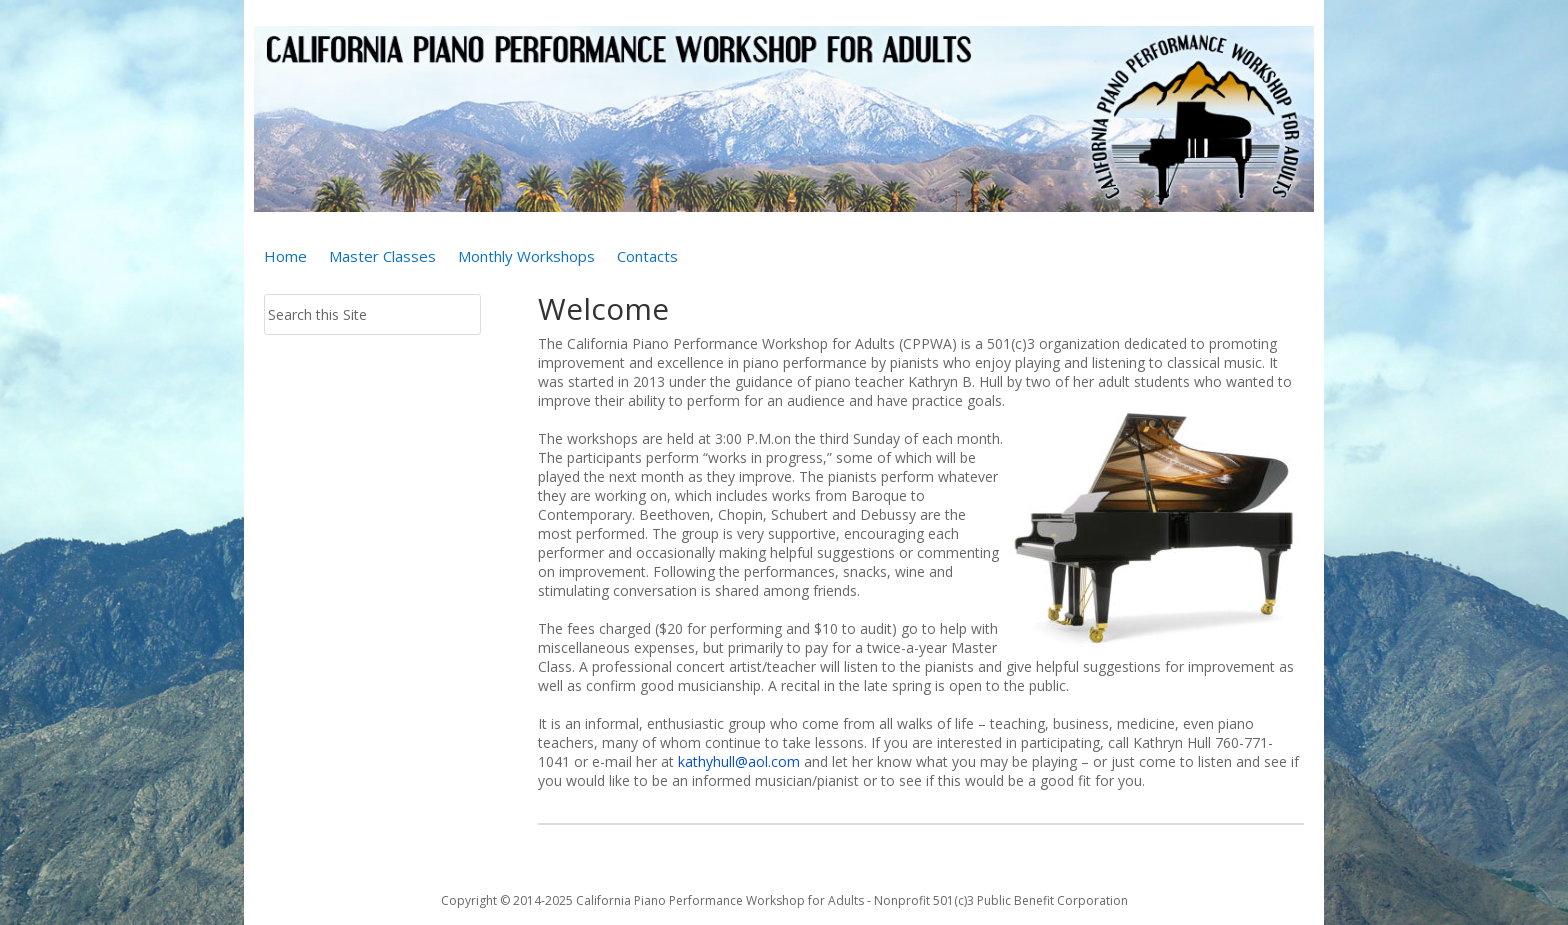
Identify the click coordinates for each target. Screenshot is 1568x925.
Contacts (647, 257)
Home (285, 257)
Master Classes (382, 257)
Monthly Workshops (526, 257)
